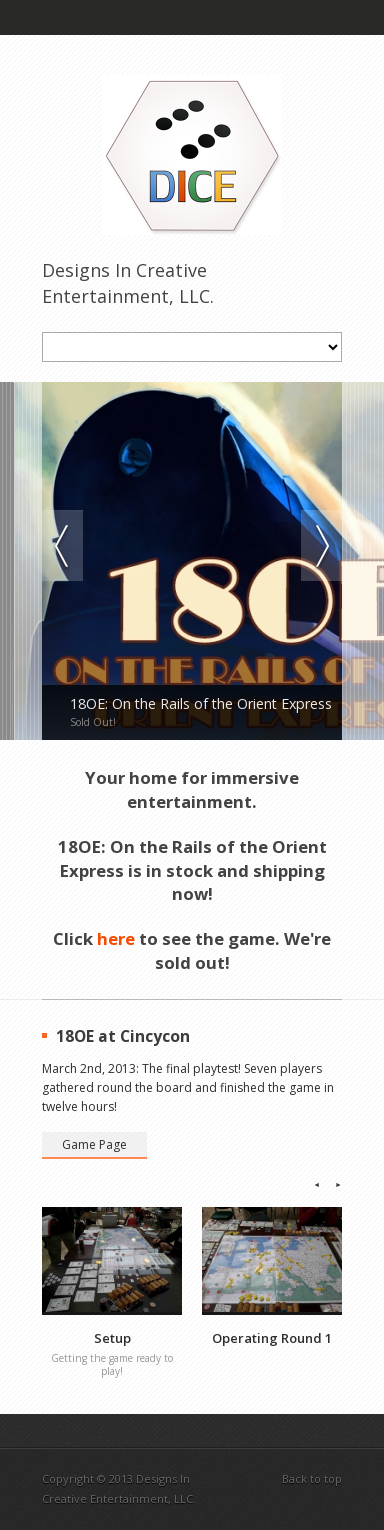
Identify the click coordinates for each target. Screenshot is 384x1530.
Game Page (94, 1144)
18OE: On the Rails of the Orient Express (201, 704)
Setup (112, 1338)
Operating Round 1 (272, 1338)
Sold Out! (93, 722)
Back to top (312, 1478)
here (116, 938)
